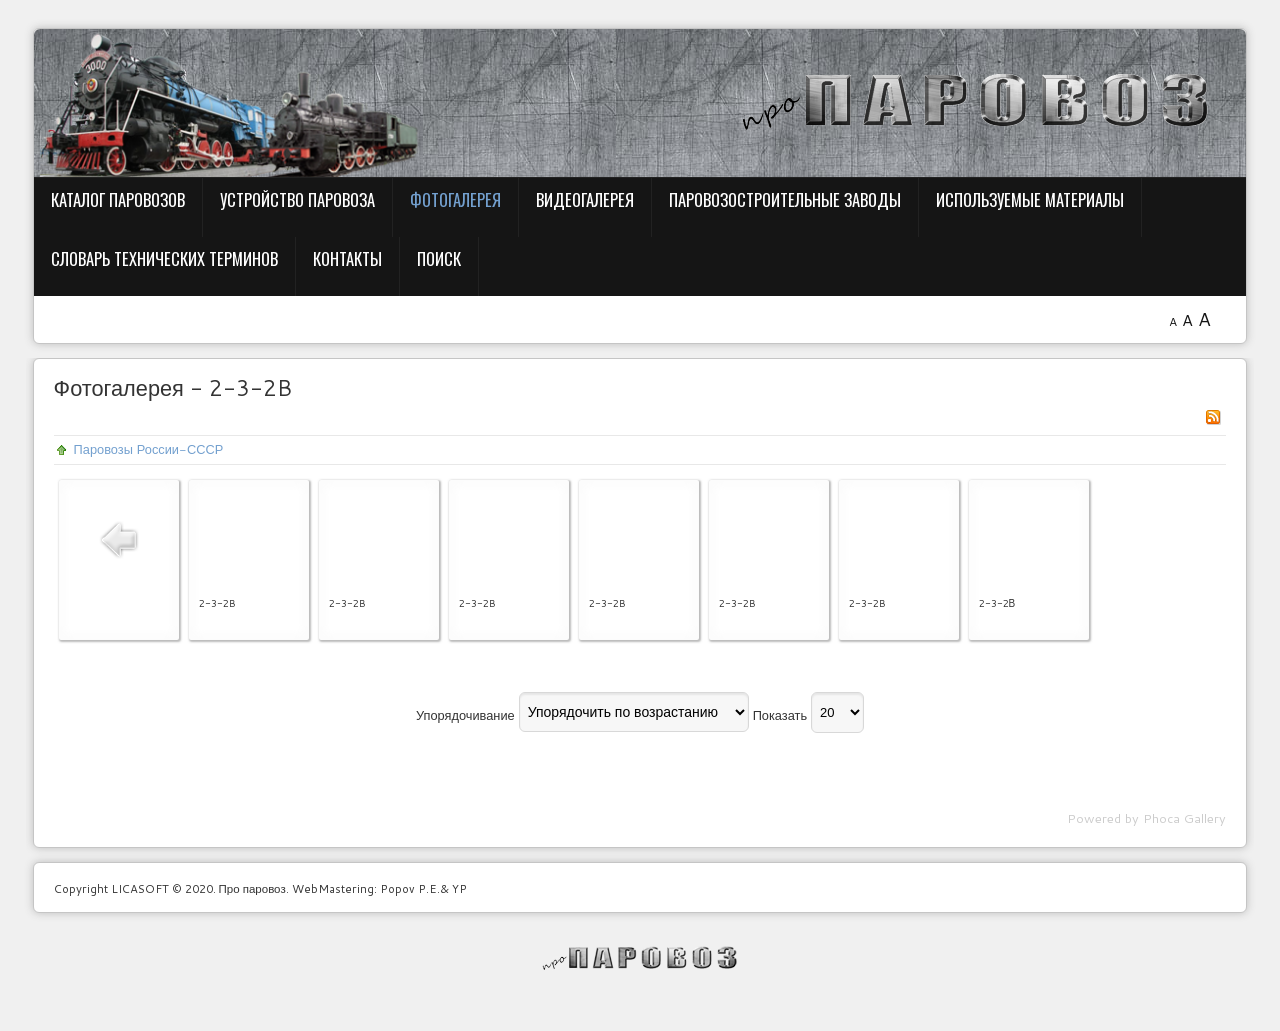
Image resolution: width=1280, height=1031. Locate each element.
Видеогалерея (585, 199)
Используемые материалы (1030, 199)
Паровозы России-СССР (149, 449)
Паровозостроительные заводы (785, 199)
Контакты (347, 258)
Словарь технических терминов (164, 258)
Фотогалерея (455, 199)
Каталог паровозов (118, 199)
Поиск (439, 258)
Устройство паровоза (297, 199)
